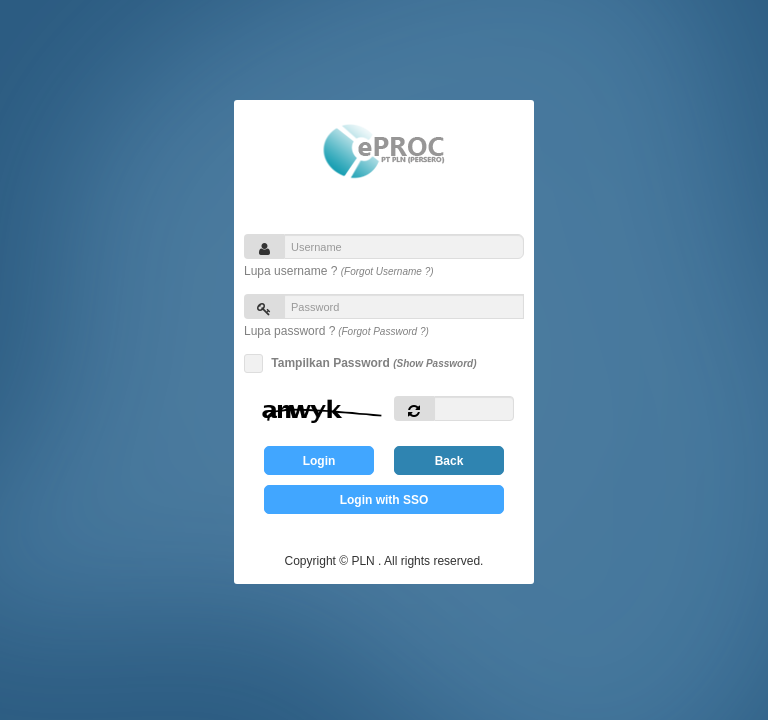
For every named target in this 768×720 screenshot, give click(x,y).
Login (319, 461)
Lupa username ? (339, 271)
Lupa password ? (336, 331)
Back (449, 461)
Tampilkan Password (370, 363)
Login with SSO (384, 500)
